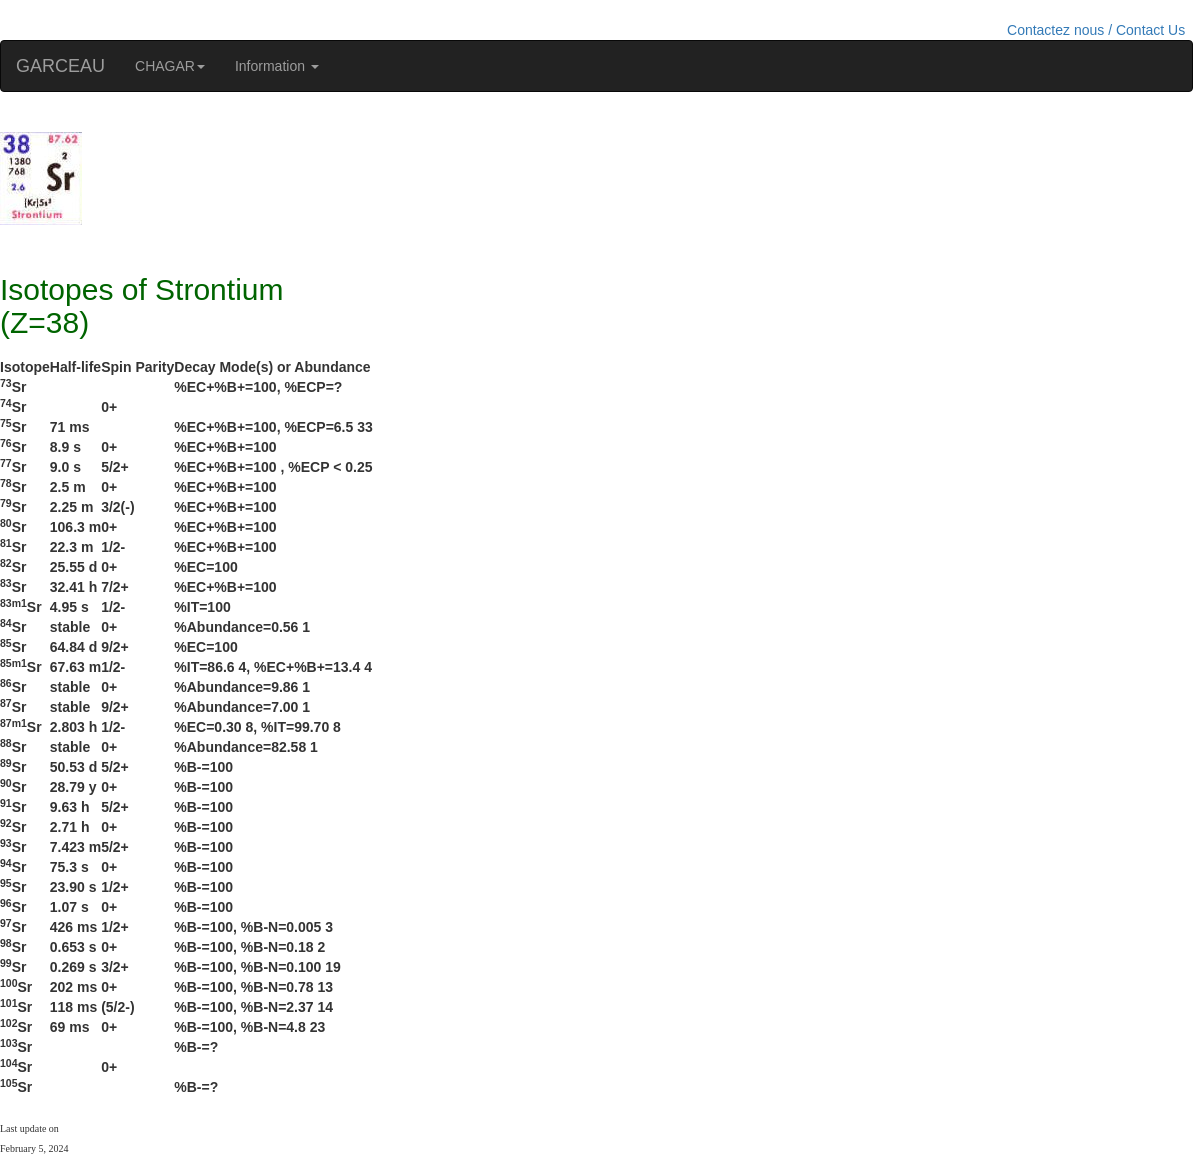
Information (277, 66)
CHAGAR (170, 66)
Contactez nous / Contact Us (1096, 30)
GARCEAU (60, 66)
